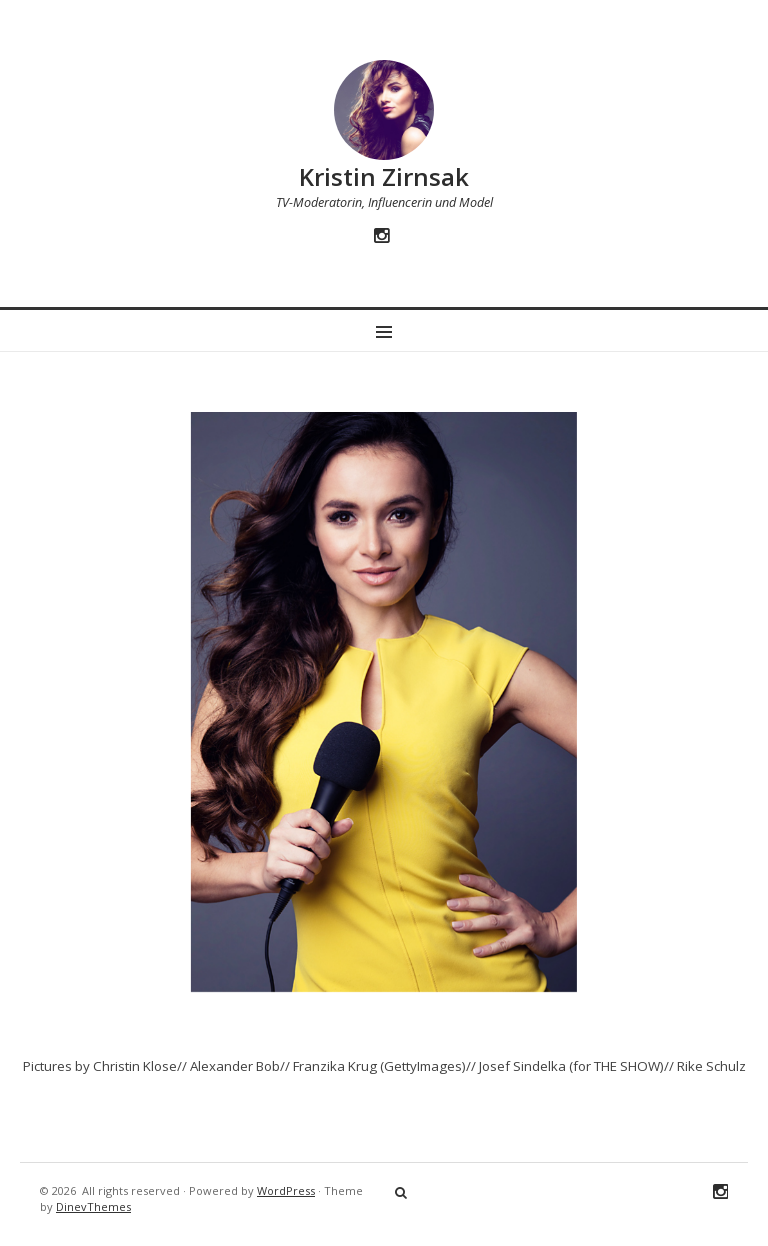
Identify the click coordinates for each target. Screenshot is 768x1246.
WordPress (286, 1190)
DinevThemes (93, 1206)
